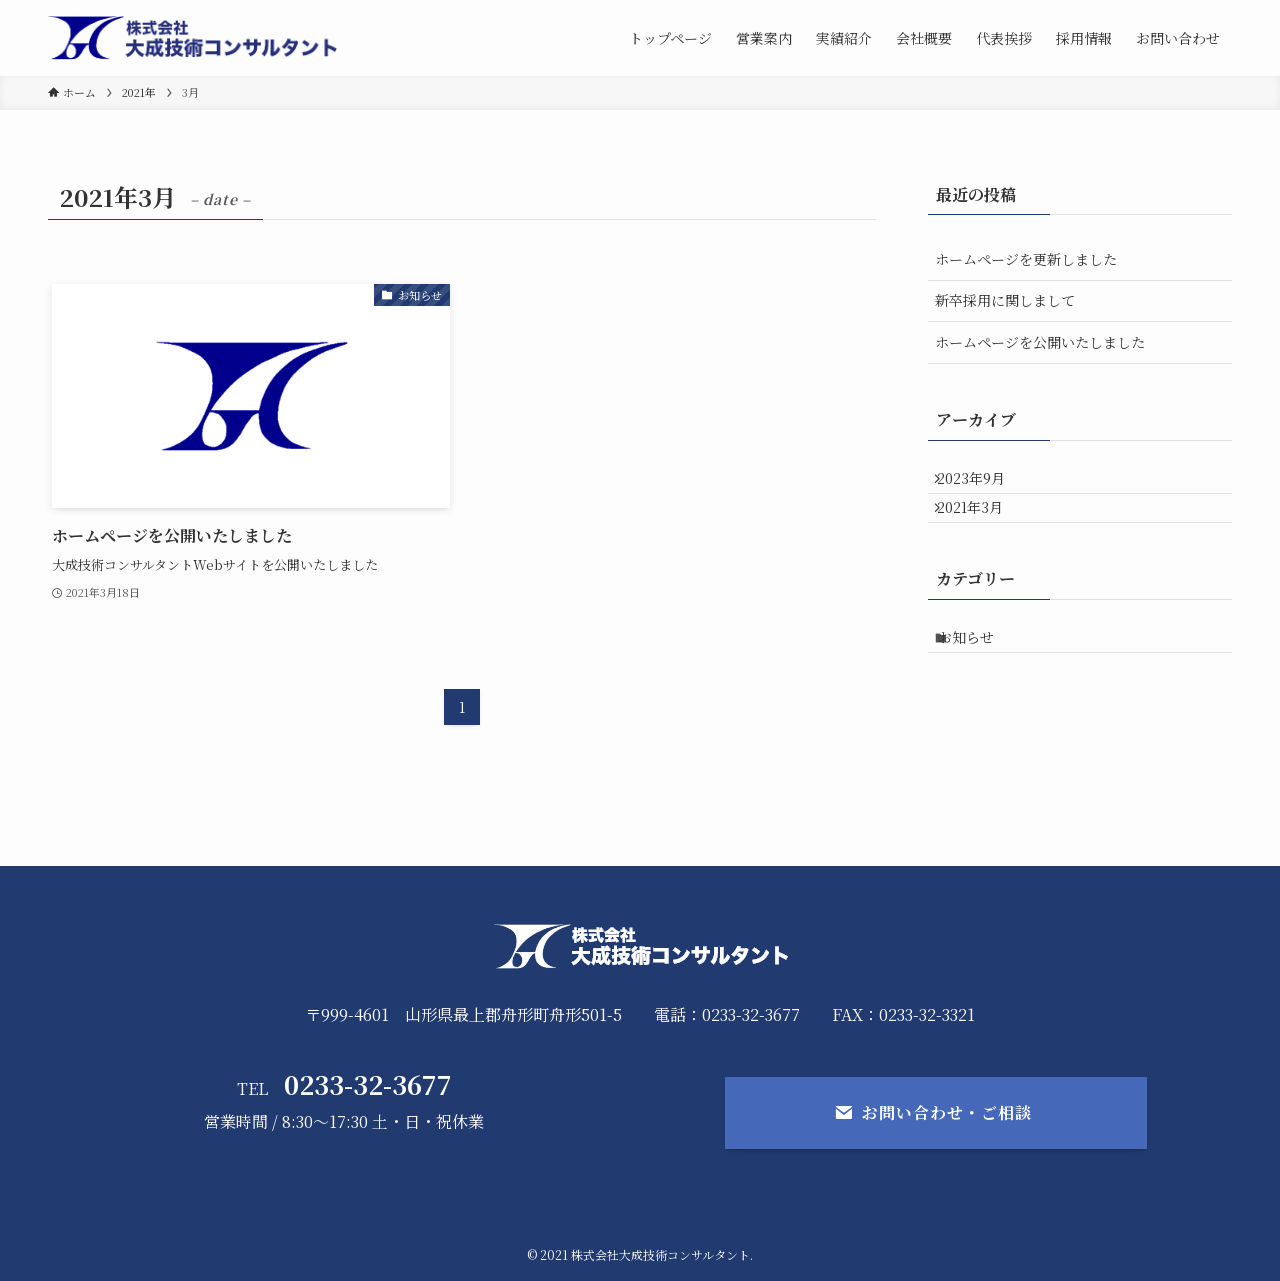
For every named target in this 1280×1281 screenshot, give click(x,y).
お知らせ (981, 668)
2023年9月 (983, 484)
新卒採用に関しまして (1005, 300)
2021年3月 (982, 526)
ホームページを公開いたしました (1040, 342)
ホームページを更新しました (1026, 259)
